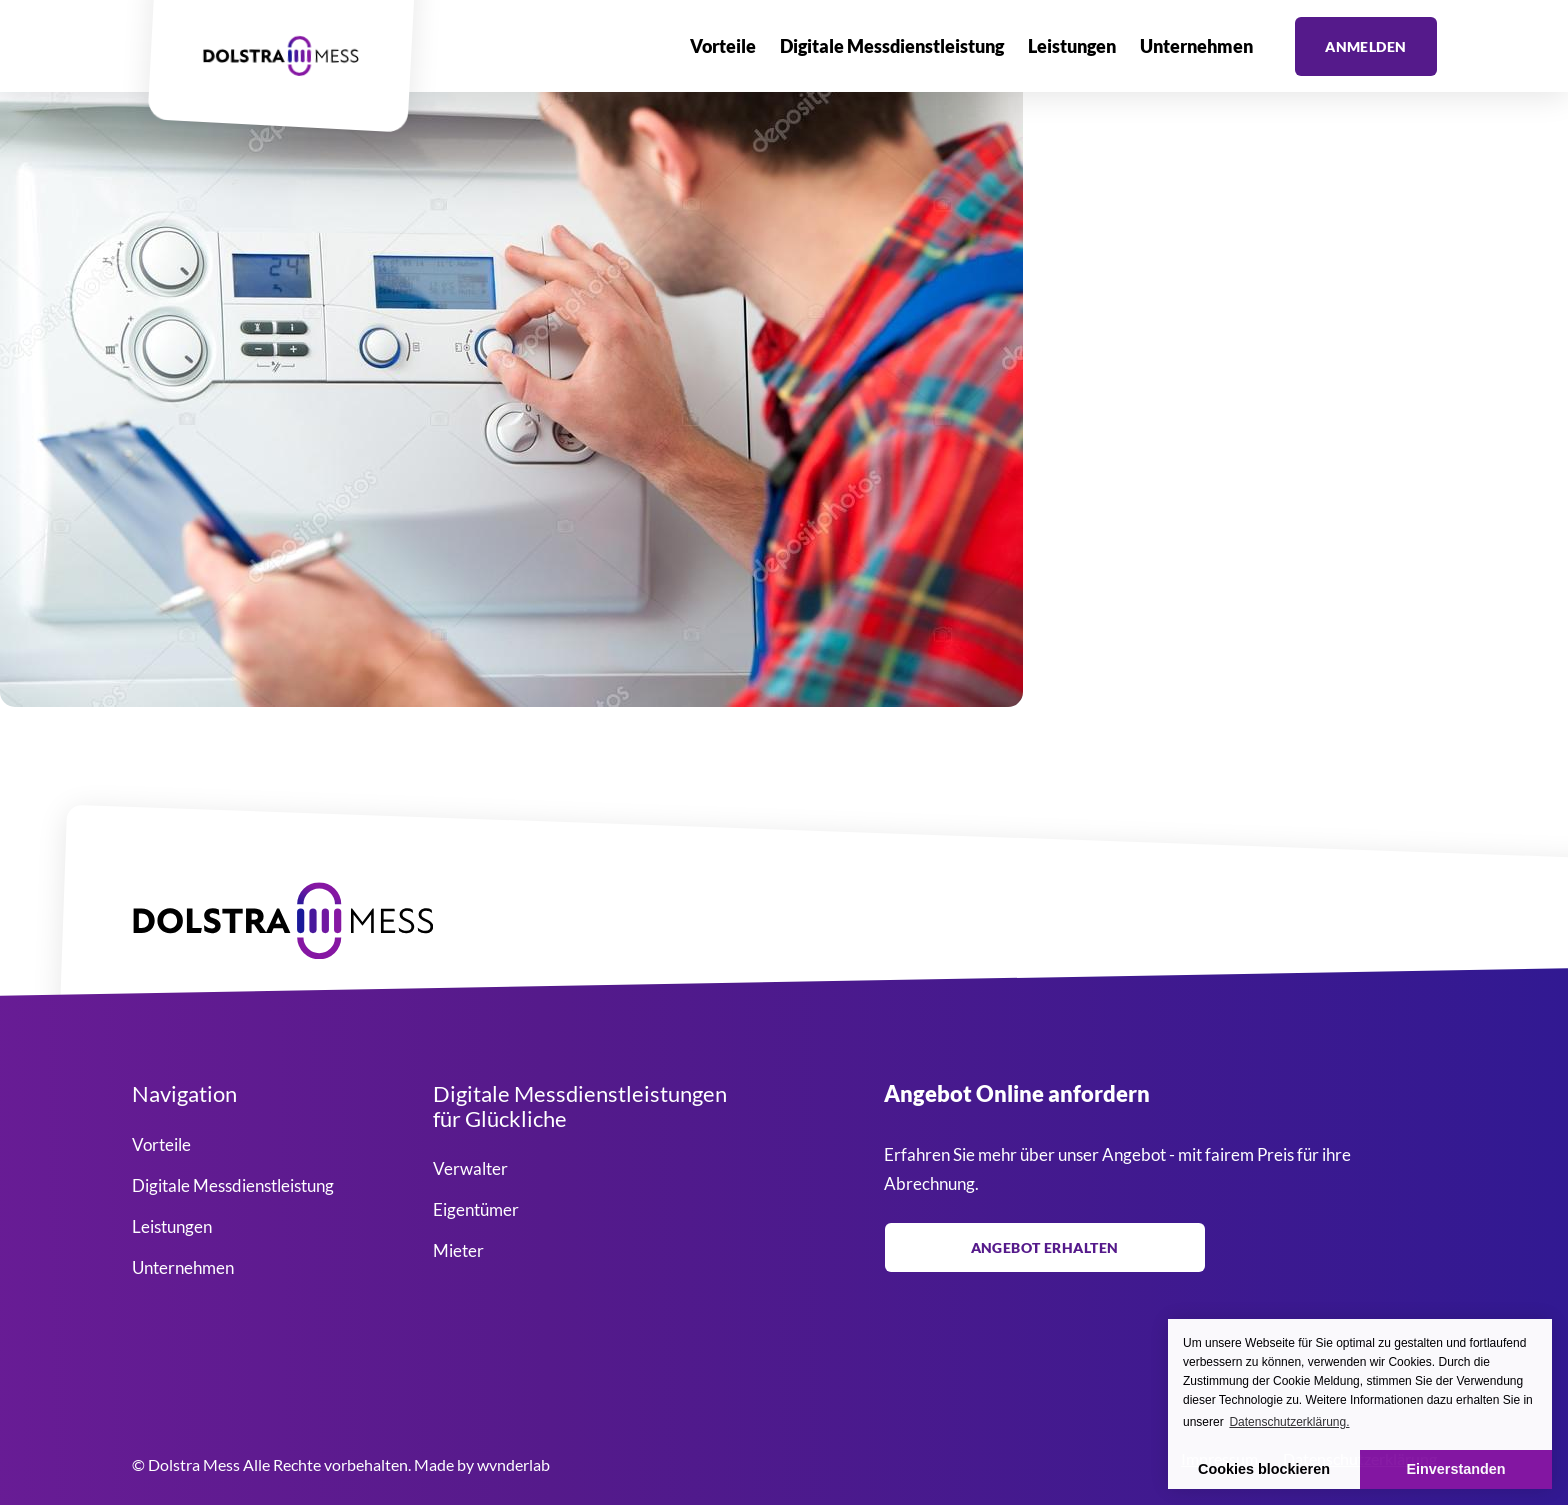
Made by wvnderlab (482, 1464)
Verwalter (470, 1168)
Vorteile (723, 46)
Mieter (458, 1250)
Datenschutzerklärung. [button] (1289, 1422)
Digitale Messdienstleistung (892, 46)
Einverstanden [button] (1455, 1469)
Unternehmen (1196, 46)
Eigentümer (476, 1209)
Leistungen (1072, 46)
